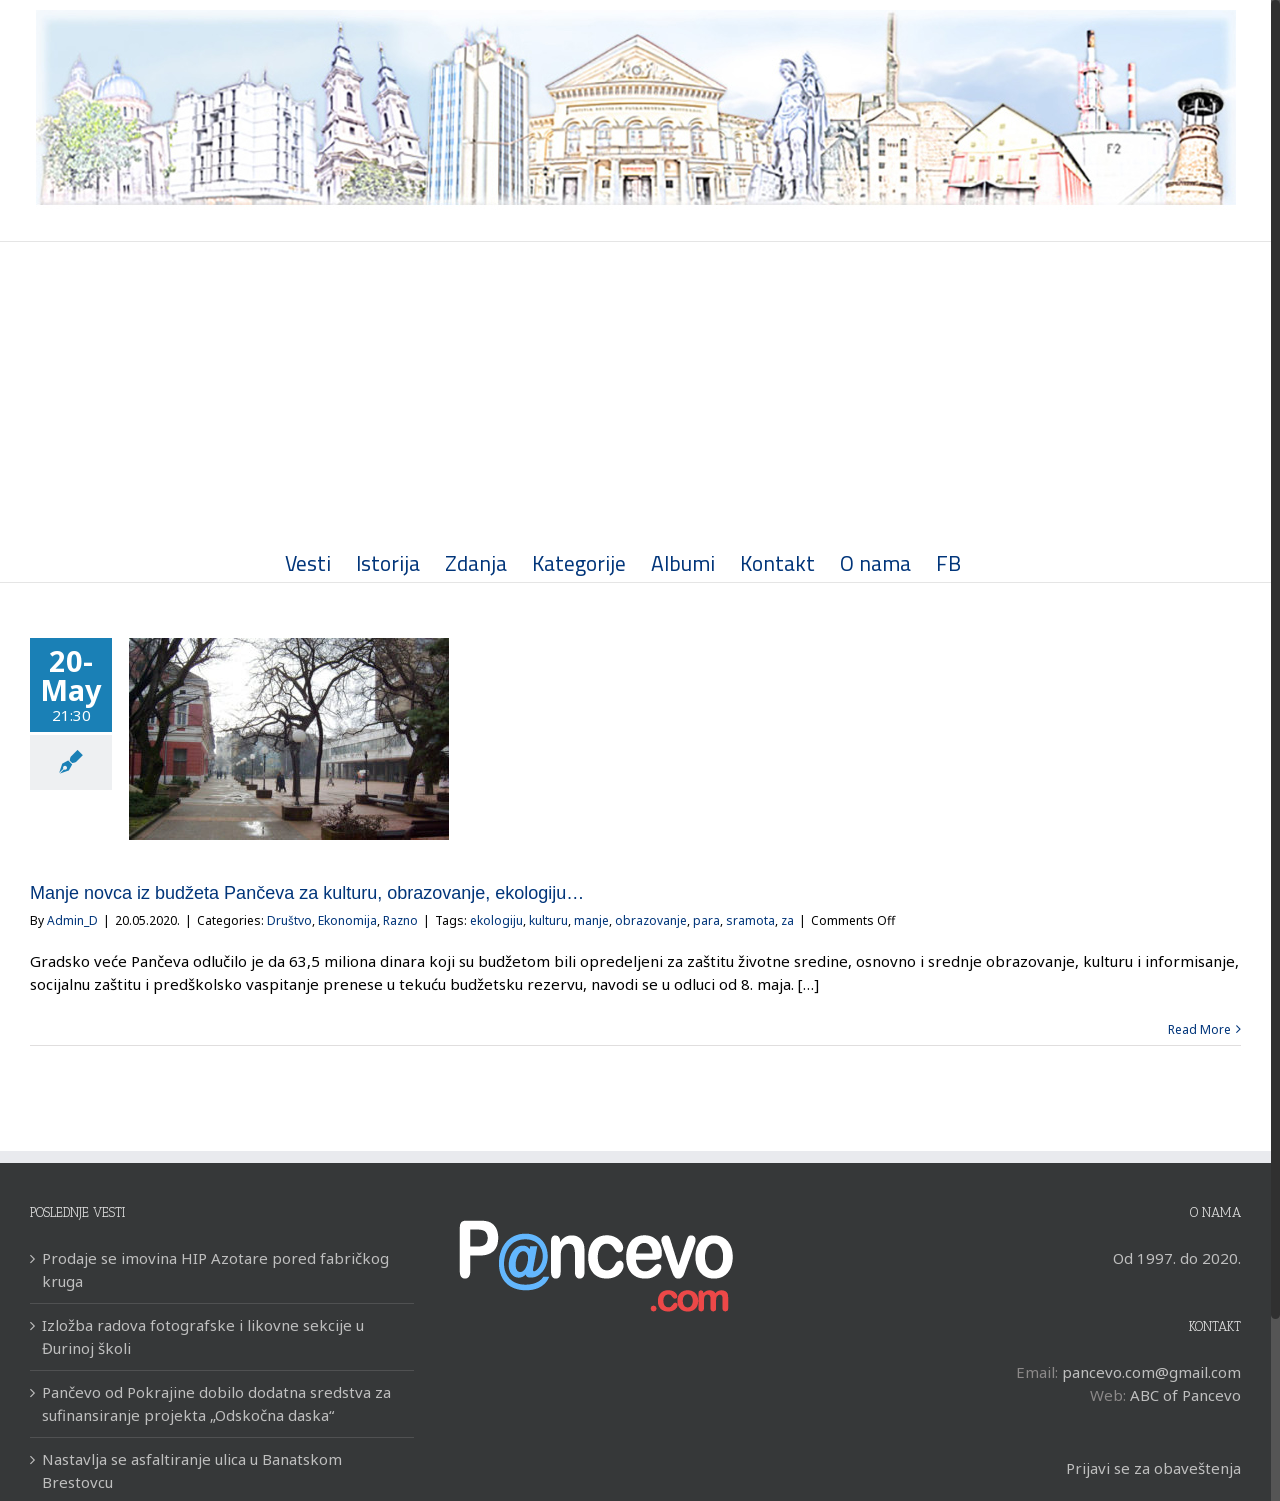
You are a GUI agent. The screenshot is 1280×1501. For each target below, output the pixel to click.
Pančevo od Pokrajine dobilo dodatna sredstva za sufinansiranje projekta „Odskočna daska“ (216, 1403)
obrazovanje (651, 920)
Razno (400, 920)
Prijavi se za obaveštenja (1153, 1468)
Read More (1199, 1029)
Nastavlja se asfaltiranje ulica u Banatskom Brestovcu (192, 1470)
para (706, 920)
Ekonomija (347, 920)
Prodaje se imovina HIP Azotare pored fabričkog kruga (215, 1269)
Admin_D (72, 920)
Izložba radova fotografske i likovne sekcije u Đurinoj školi (203, 1336)
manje (591, 920)
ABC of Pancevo (1185, 1395)
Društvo (289, 920)
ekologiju (496, 920)
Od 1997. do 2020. (1177, 1258)
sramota (750, 920)
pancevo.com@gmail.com (1151, 1372)
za (787, 920)
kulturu (548, 920)
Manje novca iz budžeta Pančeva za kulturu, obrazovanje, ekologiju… (307, 893)
